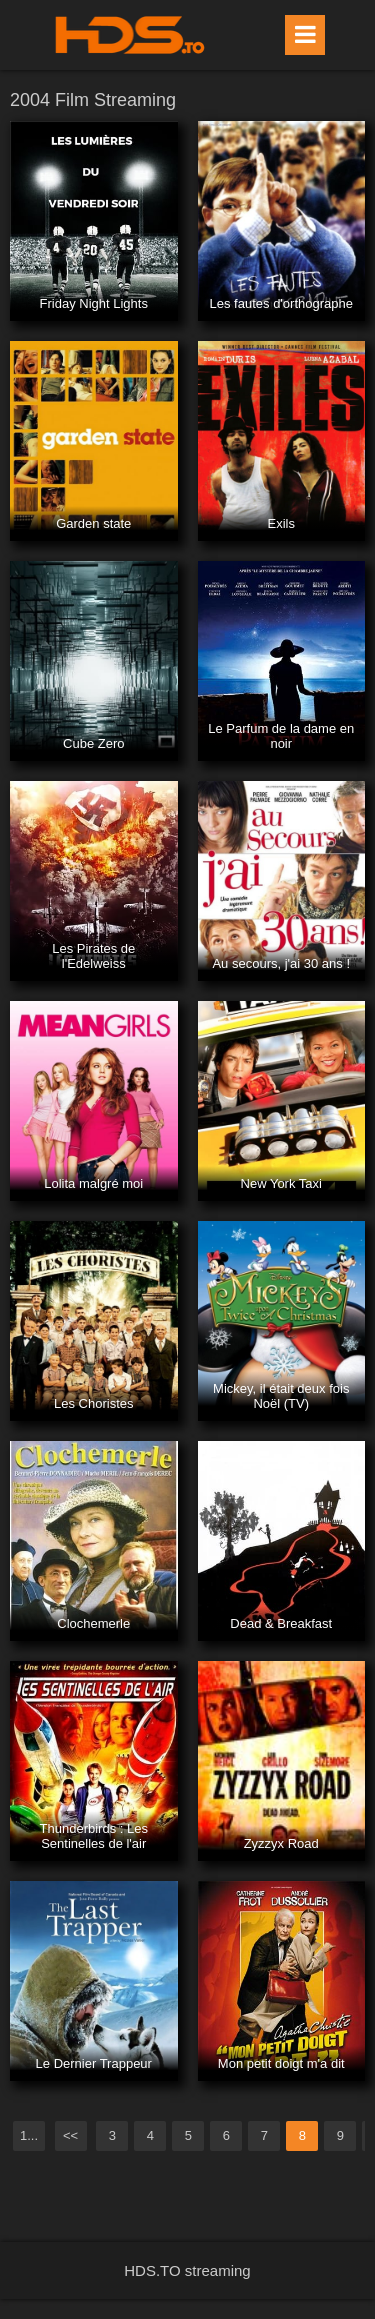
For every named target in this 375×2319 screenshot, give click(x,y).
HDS (130, 35)
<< (70, 2135)
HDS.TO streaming (187, 2270)
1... (29, 2135)
